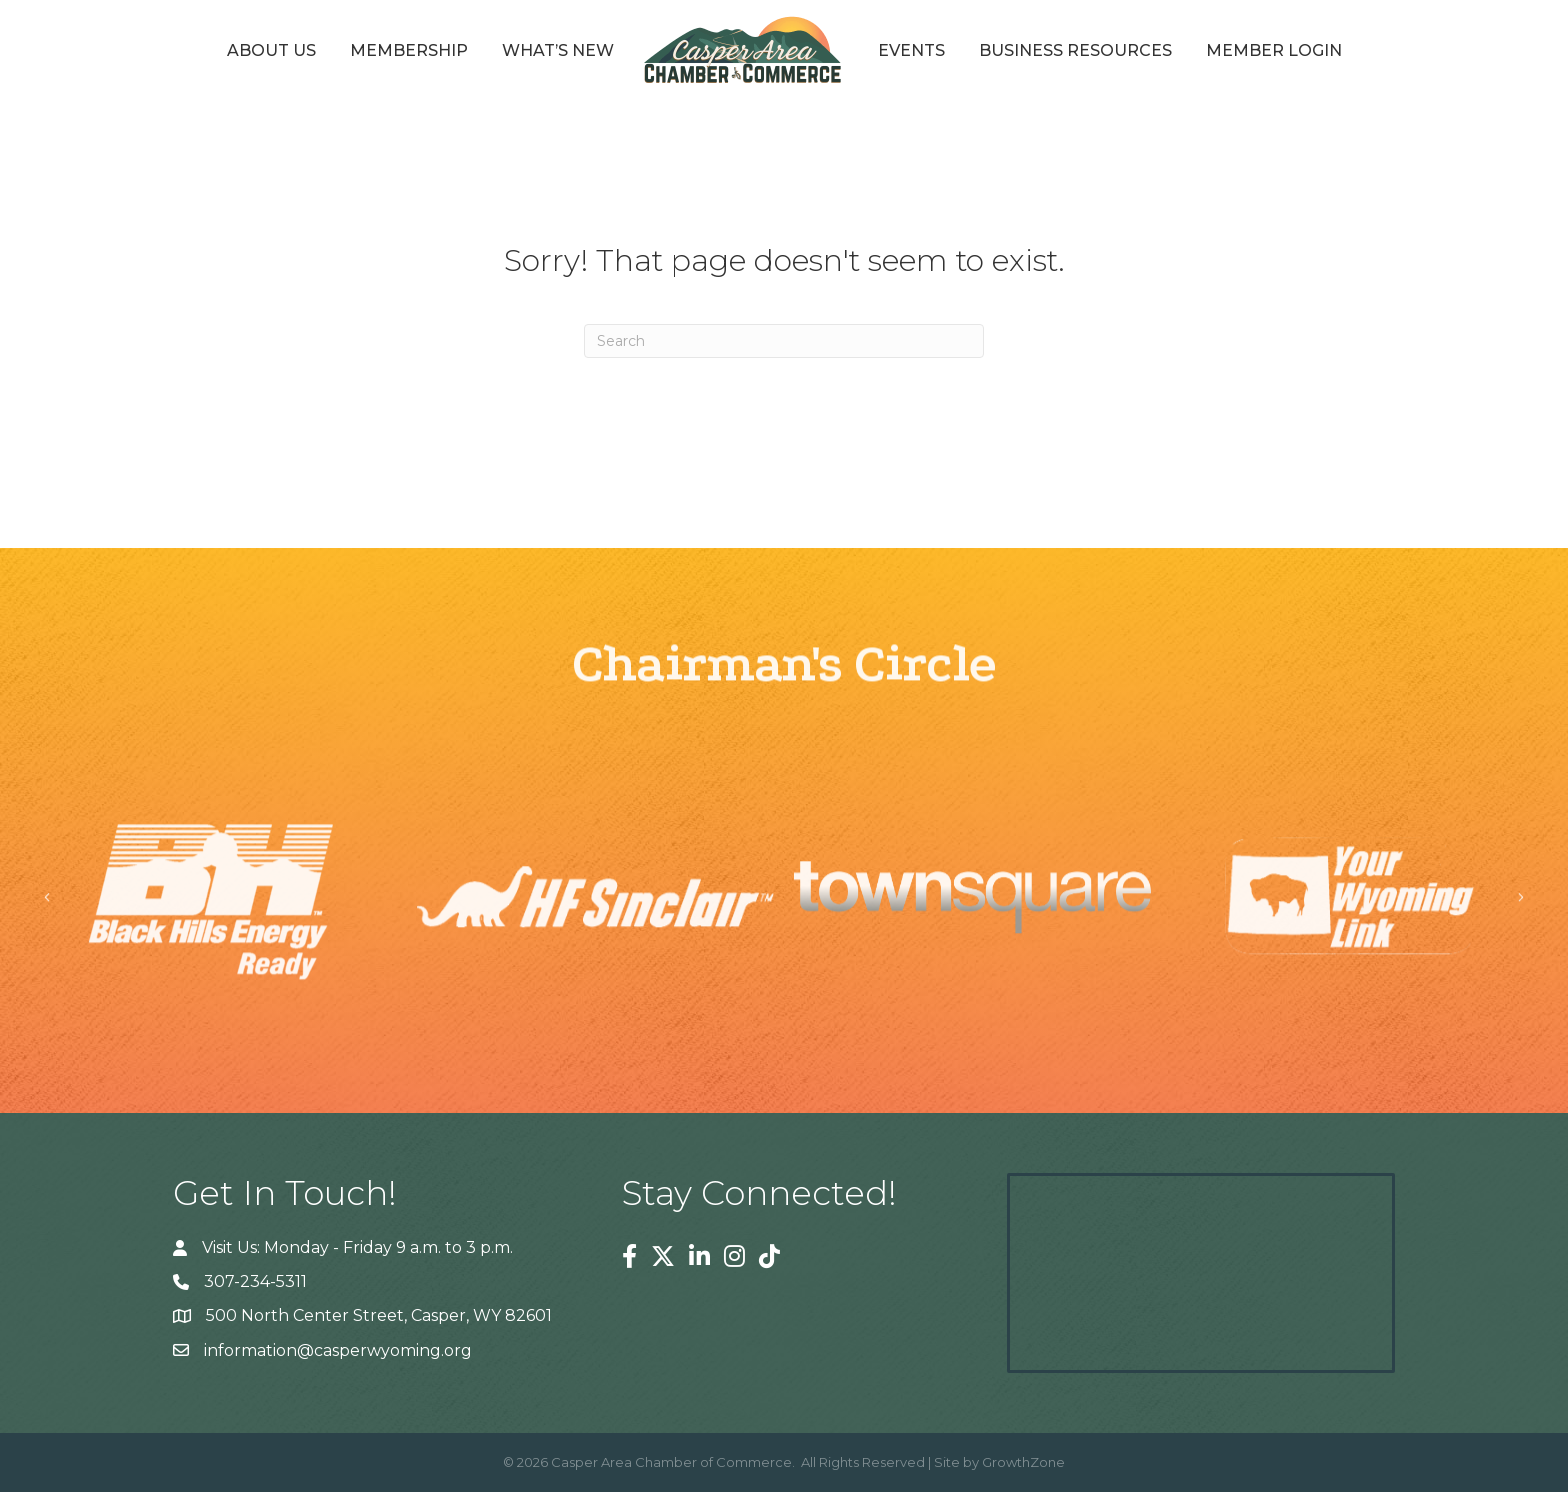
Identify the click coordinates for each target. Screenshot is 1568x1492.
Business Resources (1075, 50)
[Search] (784, 341)
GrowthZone (1023, 1462)
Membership (409, 50)
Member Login (1274, 50)
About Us (271, 50)
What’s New (558, 50)
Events (911, 50)
